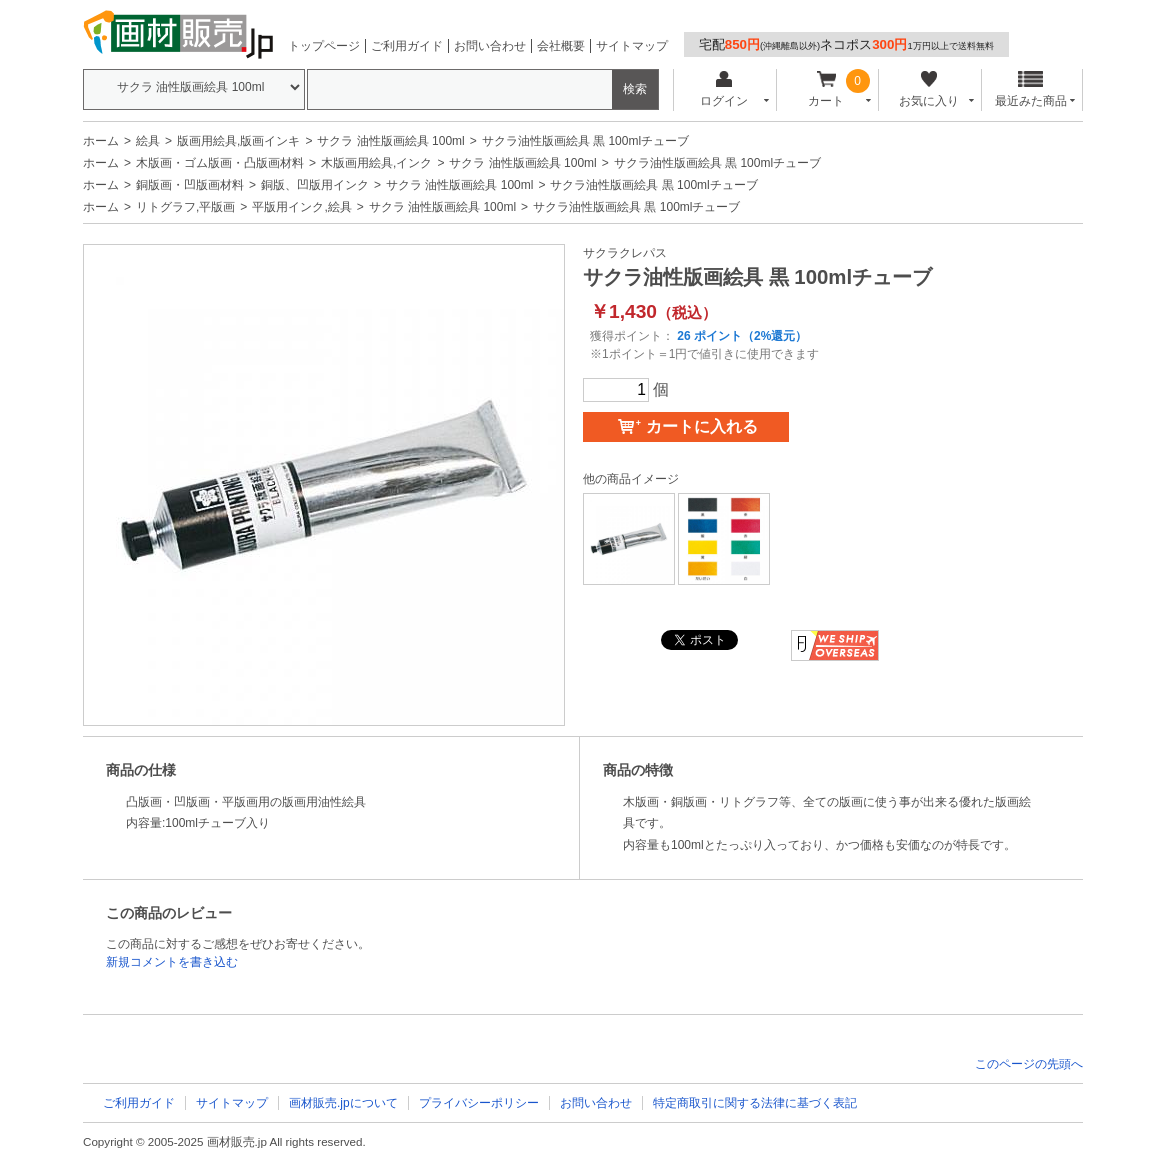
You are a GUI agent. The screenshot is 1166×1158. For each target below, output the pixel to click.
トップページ (324, 46)
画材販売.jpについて (343, 1103)
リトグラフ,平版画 (185, 207)
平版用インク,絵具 (301, 207)
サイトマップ (632, 46)
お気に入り (928, 89)
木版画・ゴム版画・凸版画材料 (220, 163)
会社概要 (561, 46)
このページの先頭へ (1029, 1064)
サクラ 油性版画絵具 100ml (390, 141)
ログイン (723, 89)
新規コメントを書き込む (172, 962)
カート (826, 89)
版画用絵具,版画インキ (238, 141)
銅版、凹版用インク (315, 185)
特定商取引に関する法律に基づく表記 (755, 1103)
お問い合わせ (490, 46)
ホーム (101, 141)
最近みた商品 (1031, 89)
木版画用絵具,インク (376, 163)
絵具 (148, 141)
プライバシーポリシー (479, 1103)
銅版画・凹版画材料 (190, 185)
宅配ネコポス (846, 44)
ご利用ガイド (407, 46)
